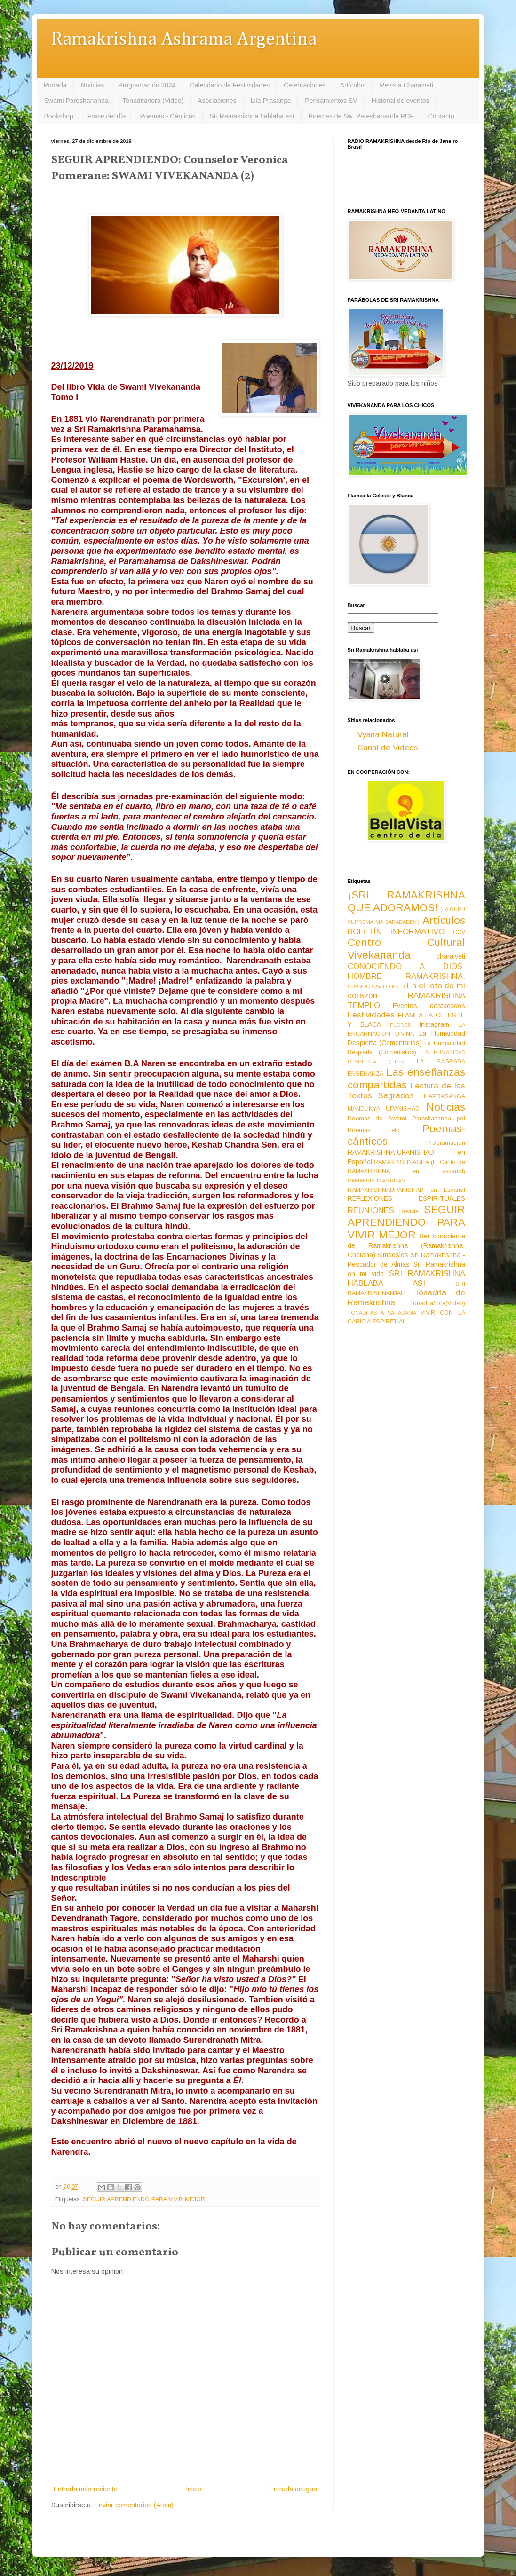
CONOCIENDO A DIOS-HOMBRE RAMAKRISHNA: (406, 971)
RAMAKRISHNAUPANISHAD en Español (406, 1190)
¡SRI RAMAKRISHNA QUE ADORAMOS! (406, 901)
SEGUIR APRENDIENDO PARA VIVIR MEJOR (144, 2199)
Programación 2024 (146, 85)
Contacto (441, 116)
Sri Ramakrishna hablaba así (252, 116)
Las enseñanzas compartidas (406, 1078)
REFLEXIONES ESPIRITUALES (406, 1198)
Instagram (434, 1024)
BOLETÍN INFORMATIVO (396, 931)
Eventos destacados (429, 1005)
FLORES (400, 1025)
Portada (55, 85)
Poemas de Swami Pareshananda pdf (406, 1118)
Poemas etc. (374, 1130)
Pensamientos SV (331, 100)
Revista (409, 1211)
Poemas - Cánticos (168, 116)
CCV (459, 932)
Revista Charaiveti (406, 85)
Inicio (193, 2489)
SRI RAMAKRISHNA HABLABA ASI (406, 1278)
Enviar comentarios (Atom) (134, 2505)
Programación (445, 1143)
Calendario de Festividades (230, 85)
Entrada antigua (293, 2489)
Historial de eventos (400, 100)
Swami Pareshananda (76, 100)
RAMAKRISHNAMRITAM (377, 1180)
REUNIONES (371, 1210)
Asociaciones (217, 100)
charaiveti (451, 956)
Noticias (92, 85)
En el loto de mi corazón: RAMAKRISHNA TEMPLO (406, 995)
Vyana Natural (383, 734)
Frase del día (106, 116)
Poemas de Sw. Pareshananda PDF (361, 116)
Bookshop (58, 116)
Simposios (392, 1255)
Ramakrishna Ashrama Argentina (184, 40)
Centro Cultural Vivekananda (406, 949)
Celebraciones (305, 85)
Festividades (371, 1014)
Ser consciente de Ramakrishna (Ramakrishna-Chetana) (406, 1245)
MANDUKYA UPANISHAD (384, 1108)
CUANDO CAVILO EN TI (376, 986)
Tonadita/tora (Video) (152, 100)
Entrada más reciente (86, 2489)
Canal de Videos (387, 747)
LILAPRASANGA (443, 1096)
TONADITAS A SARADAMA (382, 1313)
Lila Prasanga (271, 100)
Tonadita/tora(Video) (437, 1303)
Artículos (352, 85)
